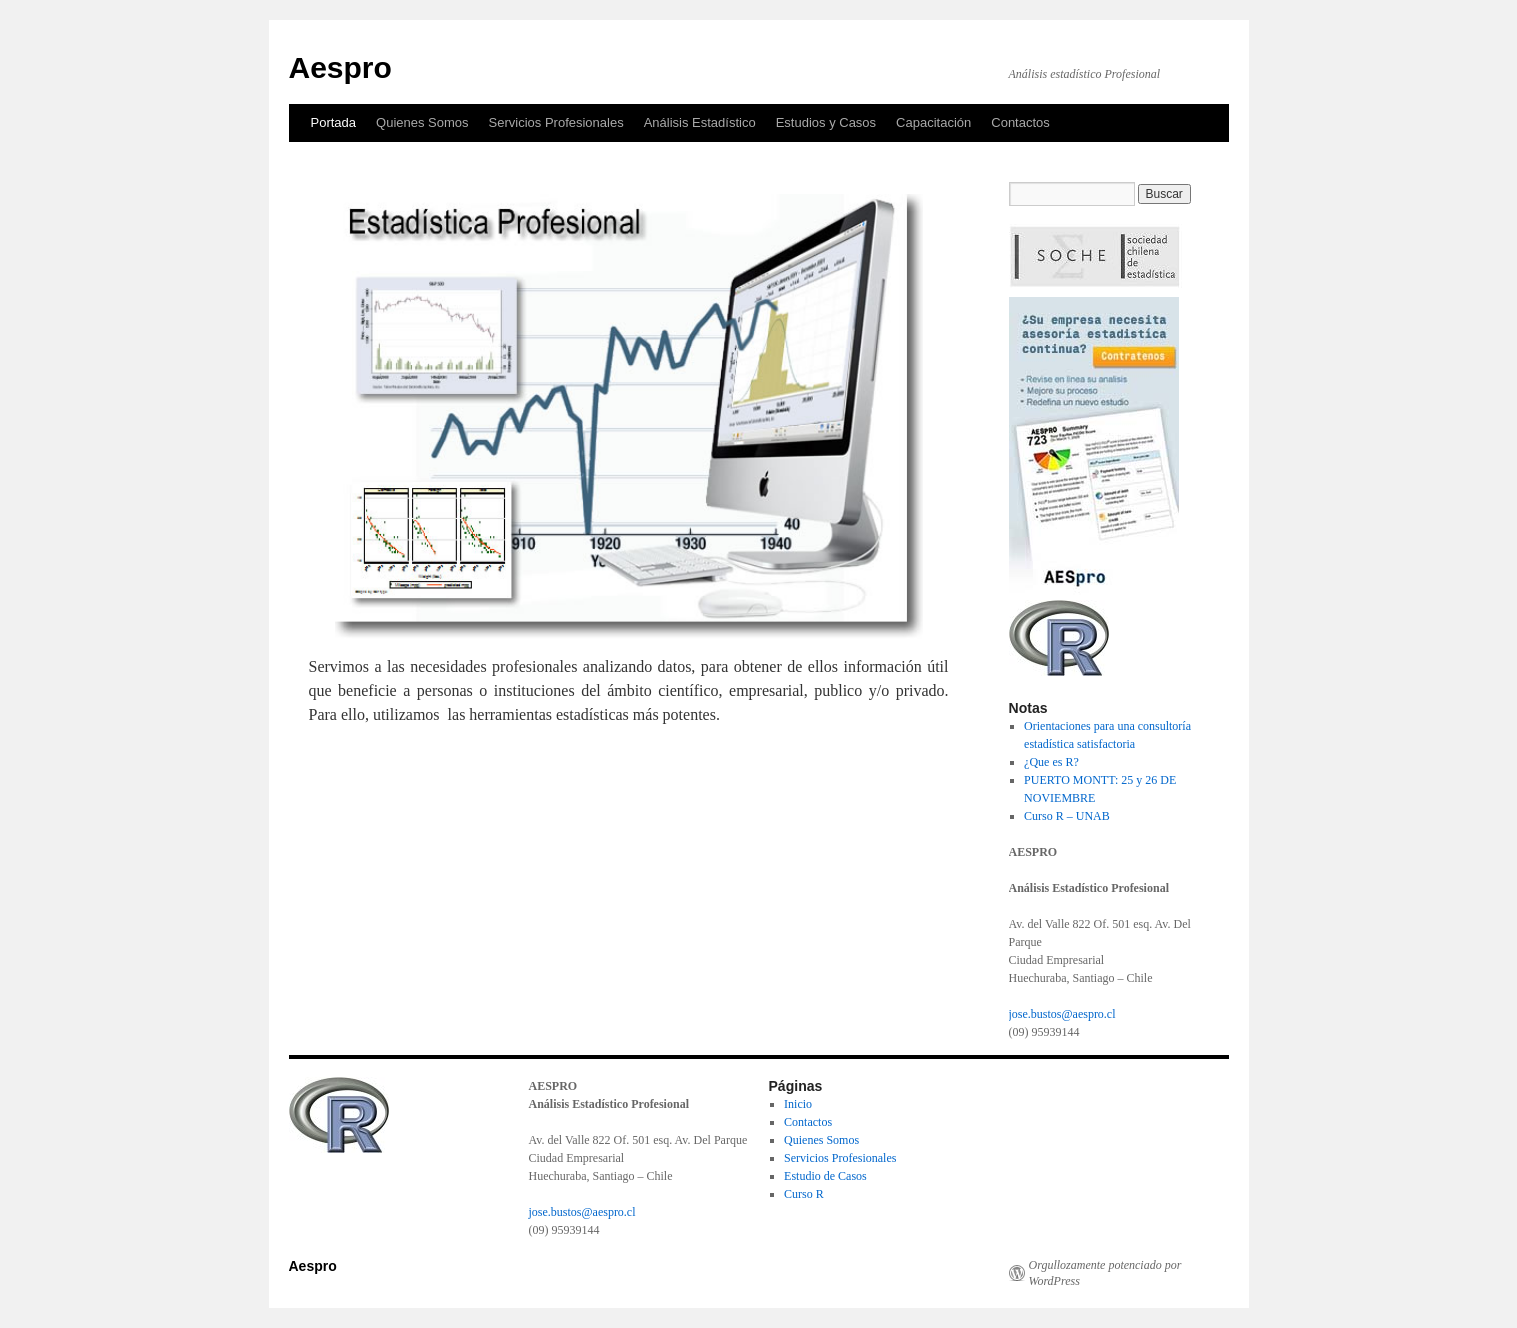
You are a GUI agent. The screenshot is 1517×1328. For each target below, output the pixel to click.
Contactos (1020, 122)
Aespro (340, 67)
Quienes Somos (422, 122)
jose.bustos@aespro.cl (1062, 1014)
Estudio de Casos (825, 1176)
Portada (334, 122)
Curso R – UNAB (1067, 816)
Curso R (804, 1194)
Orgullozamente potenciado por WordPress (1105, 1273)
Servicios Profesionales (556, 122)
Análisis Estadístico (700, 122)
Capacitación (933, 122)
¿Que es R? (1051, 762)
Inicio (798, 1104)
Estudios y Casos (826, 122)
